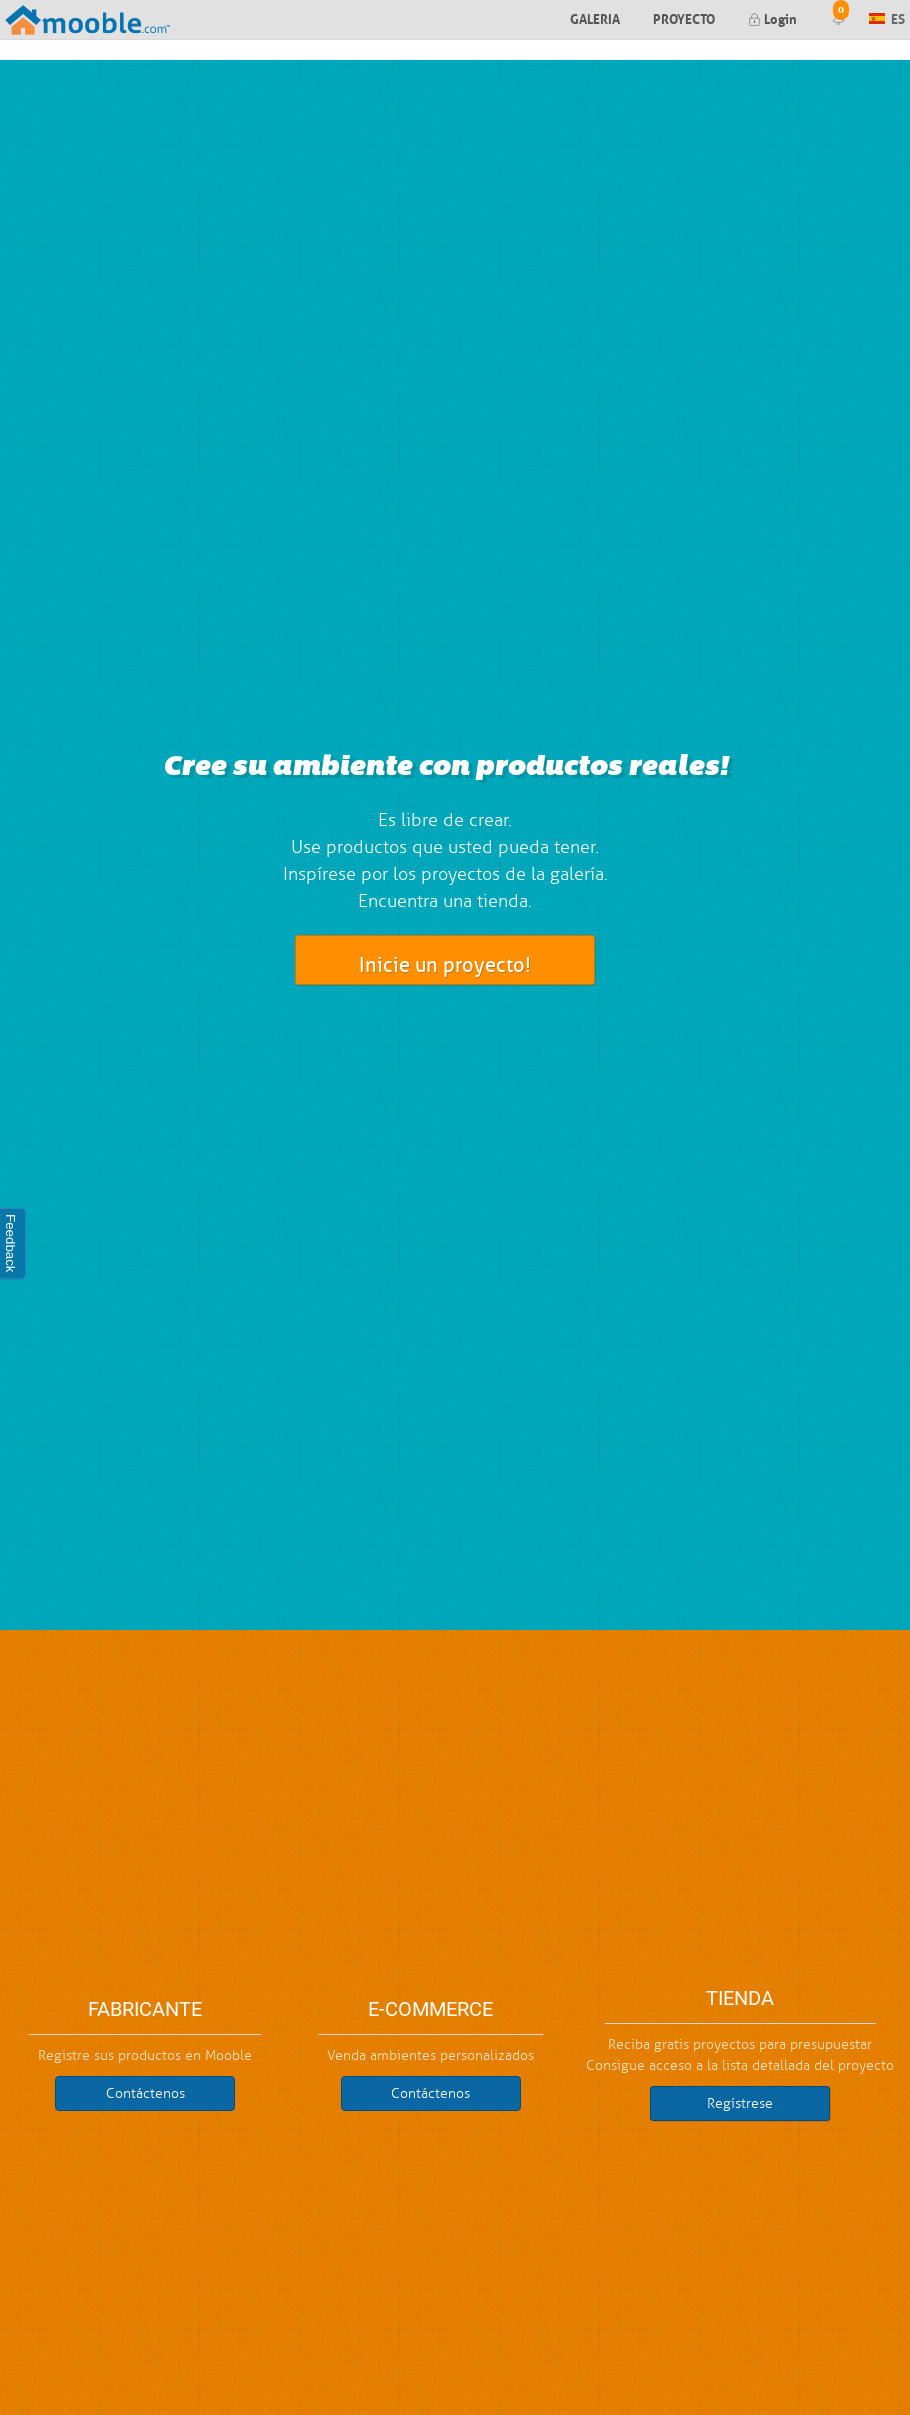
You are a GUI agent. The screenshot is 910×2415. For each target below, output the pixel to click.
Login (772, 17)
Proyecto (684, 17)
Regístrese (740, 2103)
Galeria (595, 17)
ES (887, 17)
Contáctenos (145, 2093)
